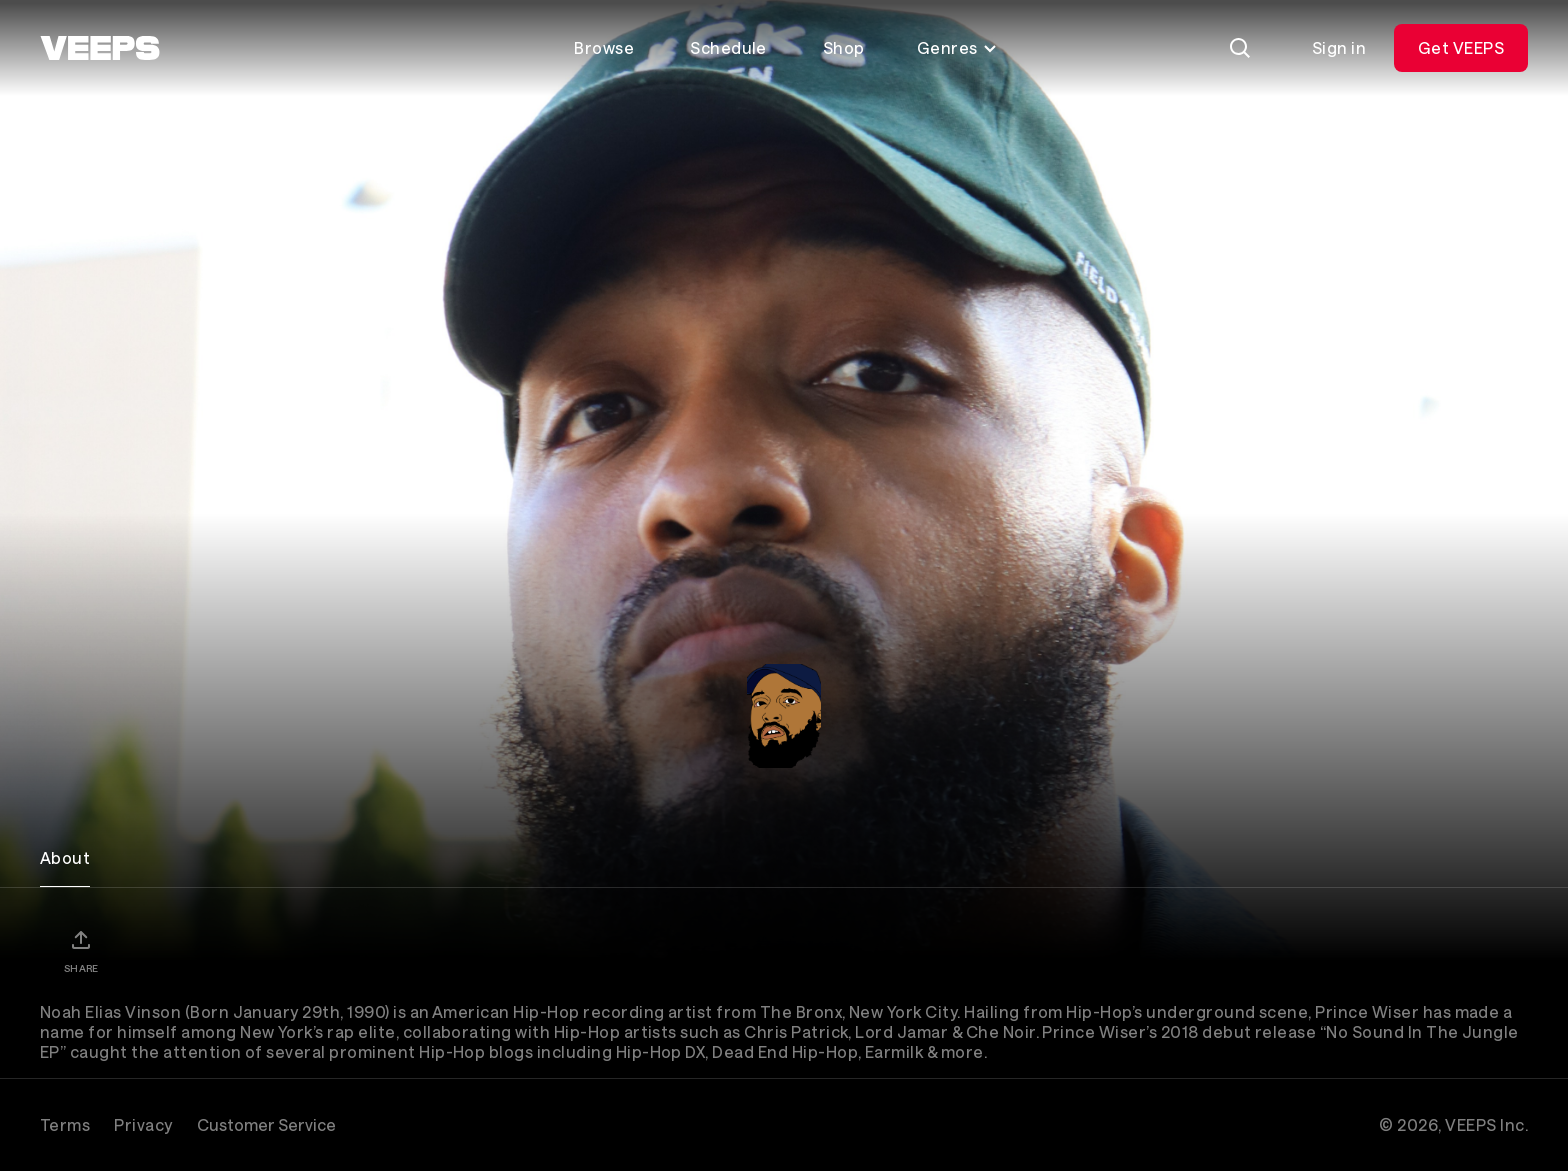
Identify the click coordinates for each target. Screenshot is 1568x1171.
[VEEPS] (100, 48)
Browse (604, 47)
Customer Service (266, 1124)
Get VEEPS (1461, 47)
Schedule (728, 47)
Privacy (143, 1124)
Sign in (1339, 47)
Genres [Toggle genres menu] (957, 47)
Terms (65, 1124)
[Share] (81, 951)
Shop (844, 47)
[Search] (1240, 48)
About (65, 857)
